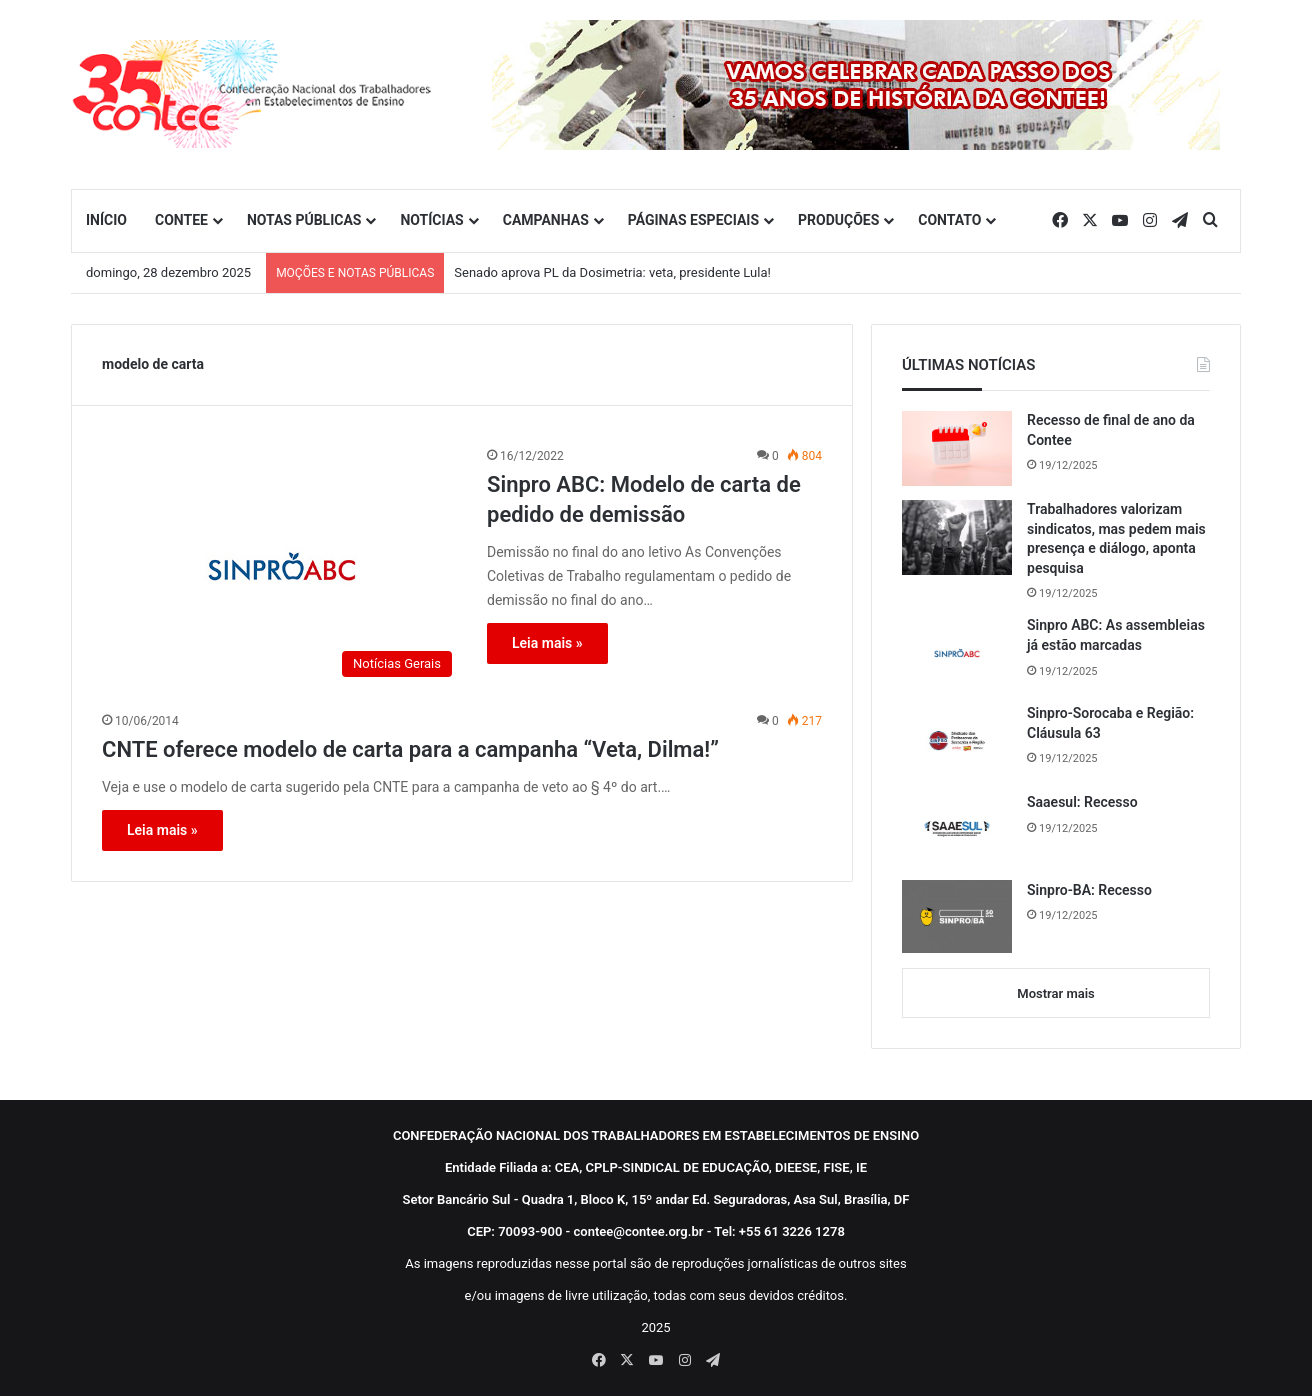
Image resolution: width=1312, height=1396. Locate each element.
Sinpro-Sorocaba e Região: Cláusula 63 (1110, 723)
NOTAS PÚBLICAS (304, 220)
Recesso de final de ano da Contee (1111, 430)
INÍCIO (106, 220)
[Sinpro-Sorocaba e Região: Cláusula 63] (957, 741)
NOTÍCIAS (431, 220)
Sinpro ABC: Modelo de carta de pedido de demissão (644, 500)
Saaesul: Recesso (1082, 802)
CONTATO (949, 220)
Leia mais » (547, 643)
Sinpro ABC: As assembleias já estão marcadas (1116, 635)
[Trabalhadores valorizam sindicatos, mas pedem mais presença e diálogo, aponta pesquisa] (957, 537)
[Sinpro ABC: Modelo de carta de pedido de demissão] (282, 566)
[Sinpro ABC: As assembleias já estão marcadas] (957, 653)
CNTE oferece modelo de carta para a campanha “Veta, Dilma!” (410, 749)
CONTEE (181, 220)
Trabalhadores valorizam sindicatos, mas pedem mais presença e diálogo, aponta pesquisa (1116, 538)
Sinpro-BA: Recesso (1089, 890)
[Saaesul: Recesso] (957, 829)
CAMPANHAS (546, 220)
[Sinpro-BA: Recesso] (957, 917)
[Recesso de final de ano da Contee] (957, 448)
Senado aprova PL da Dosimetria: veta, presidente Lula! (612, 272)
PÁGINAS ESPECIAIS (693, 220)
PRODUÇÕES (838, 220)
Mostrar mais (1055, 993)
